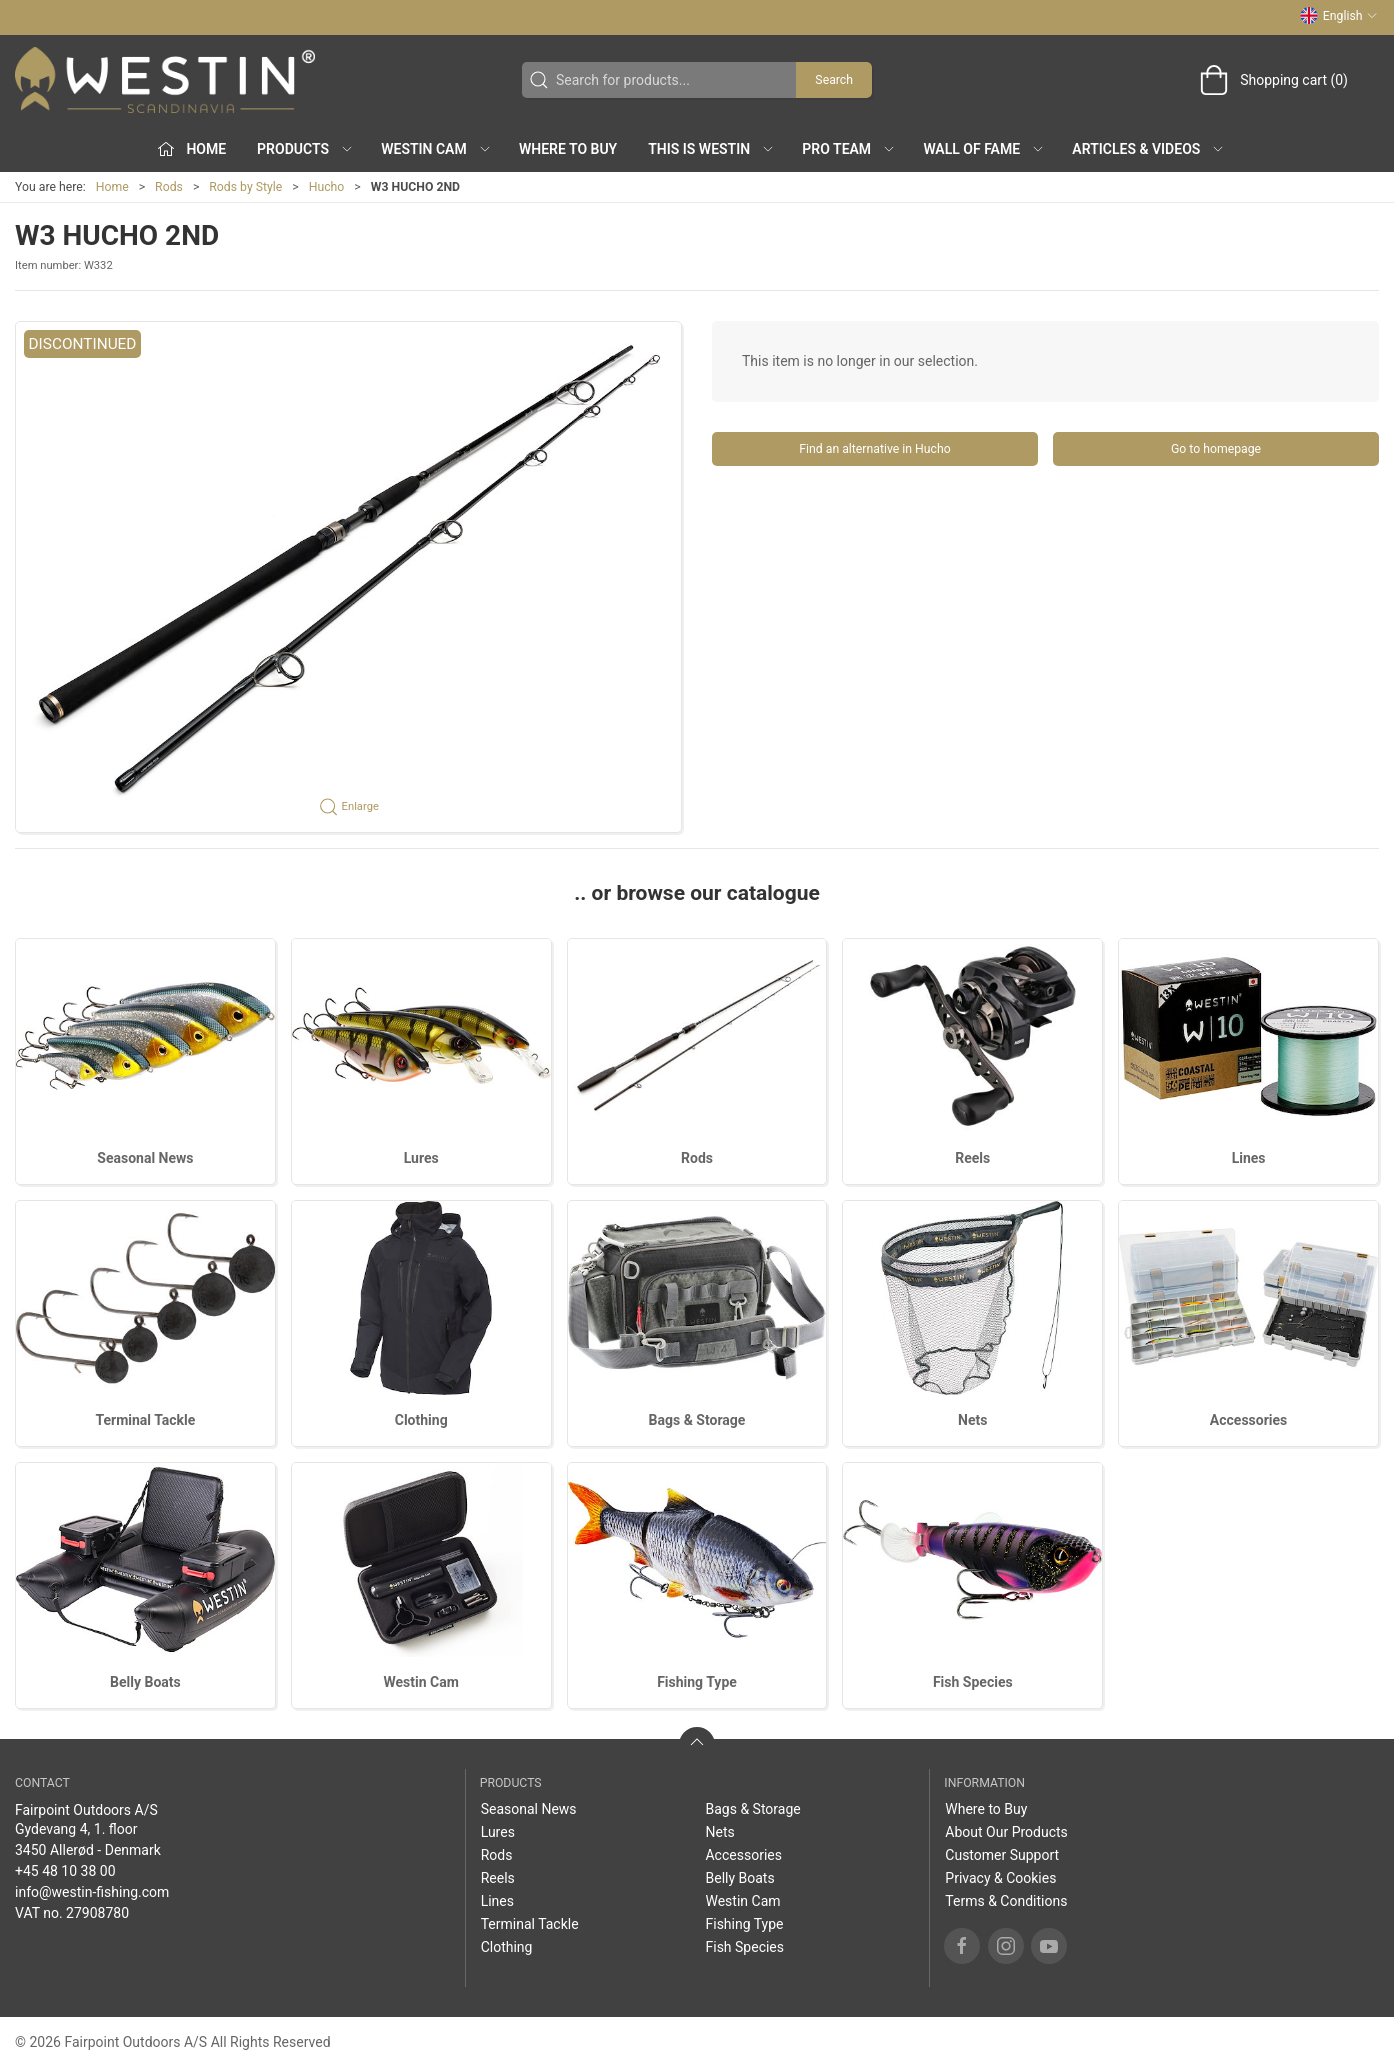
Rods (169, 187)
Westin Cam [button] (436, 149)
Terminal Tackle (145, 1420)
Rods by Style (245, 187)
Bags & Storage (697, 1420)
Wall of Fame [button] (984, 149)
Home (112, 187)
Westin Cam (421, 1682)
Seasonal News (145, 1158)
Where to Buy (568, 149)
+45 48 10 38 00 (65, 1871)
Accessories (1248, 1420)
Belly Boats (145, 1682)
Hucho (327, 187)
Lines (1249, 1158)
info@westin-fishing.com (92, 1892)
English (1339, 16)
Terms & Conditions (1006, 1901)
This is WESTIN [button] (711, 149)
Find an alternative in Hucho (874, 449)
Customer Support (1002, 1855)
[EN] (165, 80)
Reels (972, 1158)
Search (834, 80)
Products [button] (305, 149)
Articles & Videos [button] (1148, 149)
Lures (421, 1158)
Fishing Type (697, 1682)
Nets (972, 1420)
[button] (348, 577)
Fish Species (973, 1682)
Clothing (421, 1420)
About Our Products (1006, 1832)
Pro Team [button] (849, 149)
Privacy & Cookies (1000, 1878)
